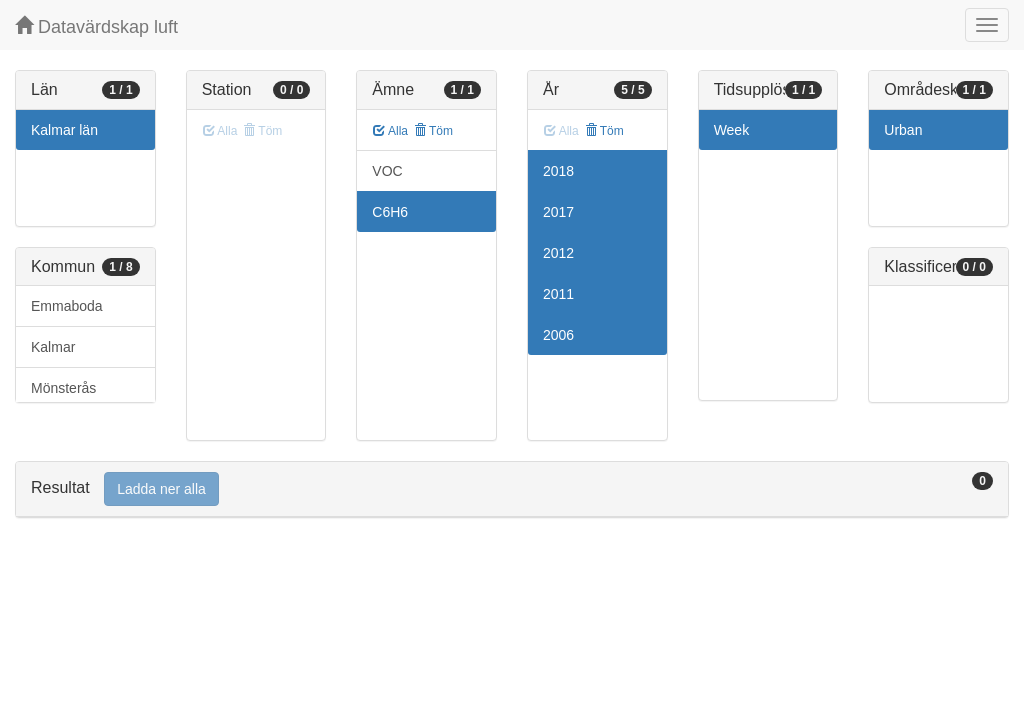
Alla (390, 131)
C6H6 (390, 212)
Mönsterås (63, 388)
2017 (558, 212)
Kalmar (53, 347)
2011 (558, 294)
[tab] (512, 489)
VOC (387, 171)
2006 (558, 335)
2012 (558, 253)
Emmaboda (67, 306)
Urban (903, 130)
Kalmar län (64, 130)
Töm (433, 131)
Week (732, 130)
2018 (558, 171)
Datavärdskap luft (96, 26)
